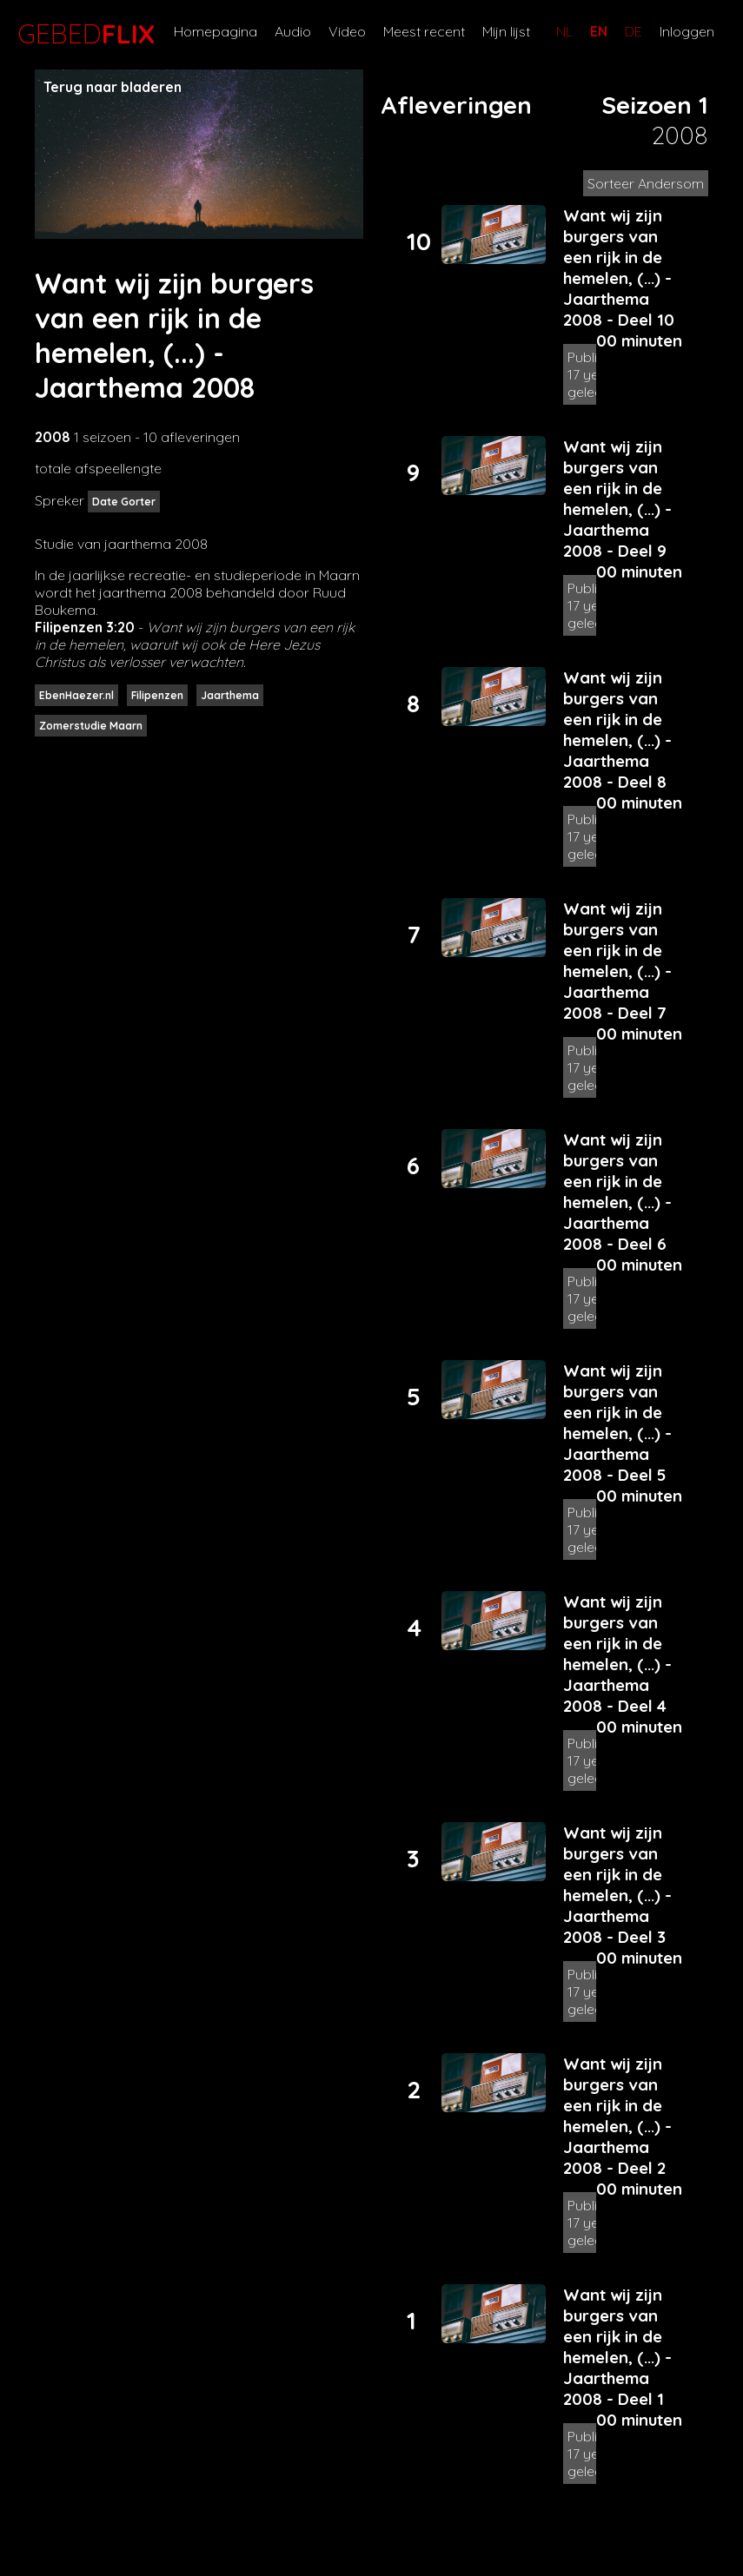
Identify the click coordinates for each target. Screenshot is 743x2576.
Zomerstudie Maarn (91, 725)
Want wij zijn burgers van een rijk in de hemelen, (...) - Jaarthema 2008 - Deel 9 (617, 498)
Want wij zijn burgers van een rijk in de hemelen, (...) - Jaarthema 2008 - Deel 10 (618, 267)
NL (564, 31)
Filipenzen (157, 695)
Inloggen (687, 31)
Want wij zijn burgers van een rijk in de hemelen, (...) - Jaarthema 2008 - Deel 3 (617, 1884)
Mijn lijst (506, 31)
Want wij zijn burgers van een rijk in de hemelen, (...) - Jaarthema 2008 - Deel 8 (617, 729)
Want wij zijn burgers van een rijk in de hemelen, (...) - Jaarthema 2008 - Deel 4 (617, 1653)
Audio (293, 31)
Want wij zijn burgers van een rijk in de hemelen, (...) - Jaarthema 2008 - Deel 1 (617, 2346)
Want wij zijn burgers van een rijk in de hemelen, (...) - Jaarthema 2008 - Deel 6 (617, 1191)
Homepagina (215, 31)
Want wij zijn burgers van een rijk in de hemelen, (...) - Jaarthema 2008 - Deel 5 (617, 1422)
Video (347, 31)
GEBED (82, 33)
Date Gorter (124, 501)
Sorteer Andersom (645, 183)
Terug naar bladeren (112, 87)
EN (598, 31)
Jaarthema (230, 695)
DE (633, 31)
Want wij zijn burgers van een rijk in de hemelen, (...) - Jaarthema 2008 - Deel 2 (617, 2115)
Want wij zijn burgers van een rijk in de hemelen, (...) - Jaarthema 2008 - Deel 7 (617, 960)
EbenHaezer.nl (76, 695)
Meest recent (424, 31)
